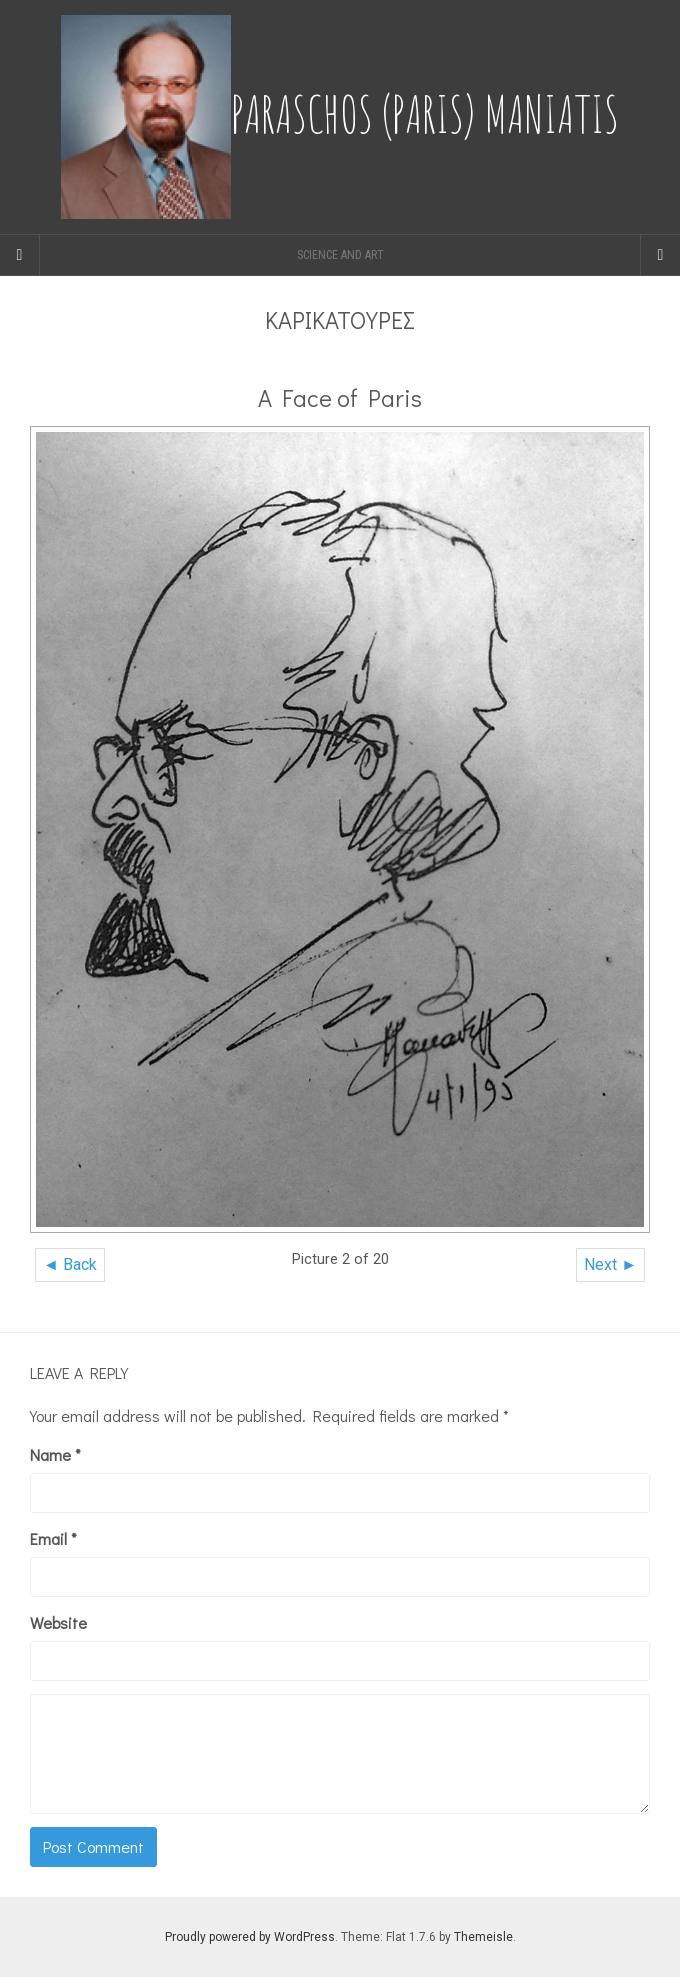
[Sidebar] (20, 255)
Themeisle (483, 1937)
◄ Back (70, 1264)
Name (55, 1454)
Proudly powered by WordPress (250, 1937)
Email (53, 1538)
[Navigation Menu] (660, 255)
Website (58, 1622)
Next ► (610, 1264)
